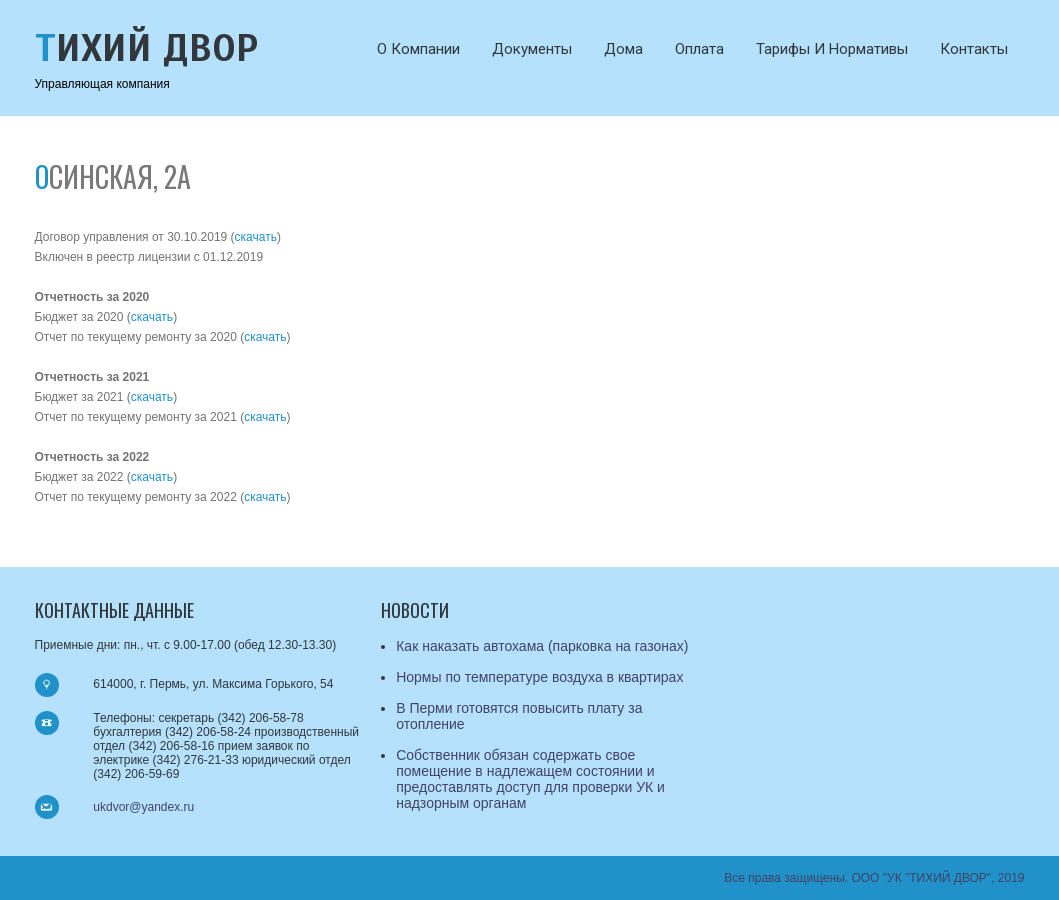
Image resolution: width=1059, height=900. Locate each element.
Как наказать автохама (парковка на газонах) (542, 646)
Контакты (974, 49)
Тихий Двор (147, 48)
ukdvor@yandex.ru (143, 807)
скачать (256, 237)
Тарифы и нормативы (832, 49)
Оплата (699, 49)
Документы (532, 49)
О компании (418, 49)
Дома (623, 49)
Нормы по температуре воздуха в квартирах (539, 677)
